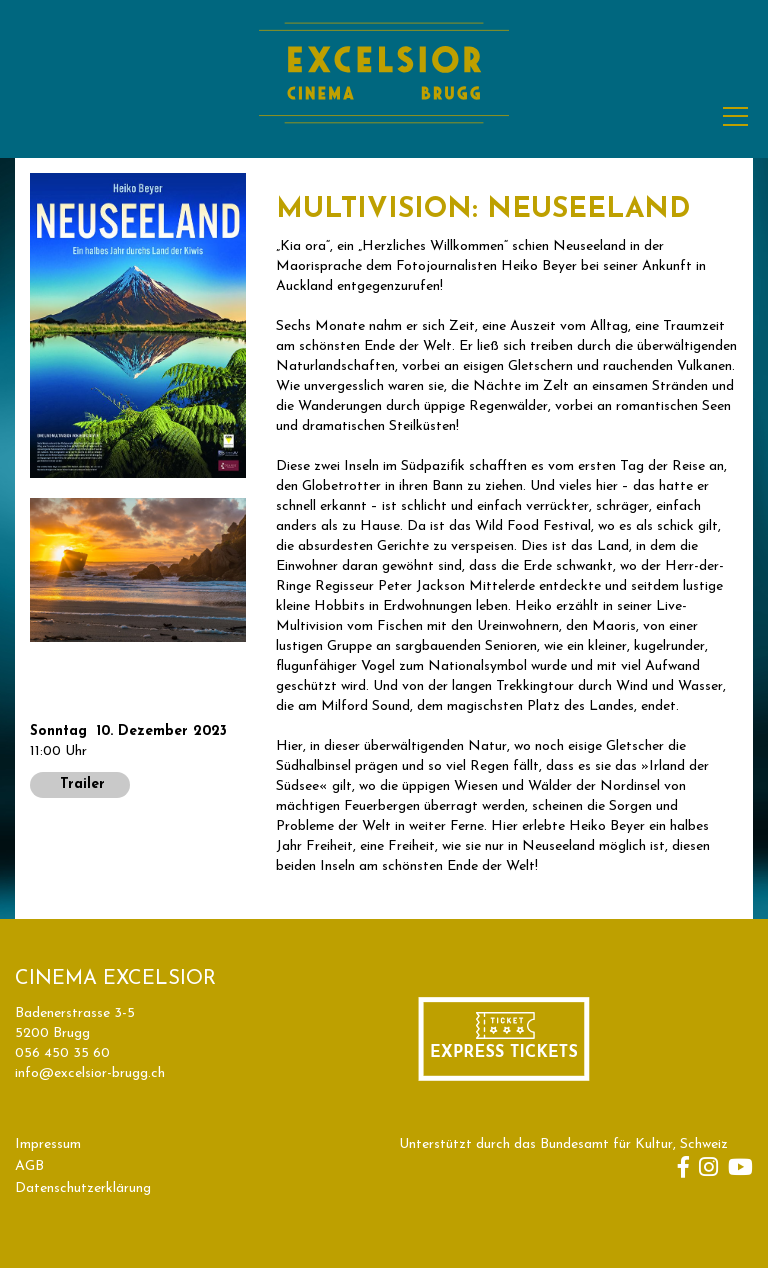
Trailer (80, 784)
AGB (29, 1166)
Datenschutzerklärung (83, 1188)
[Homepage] (384, 146)
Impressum (48, 1144)
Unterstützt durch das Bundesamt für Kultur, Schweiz (563, 1144)
